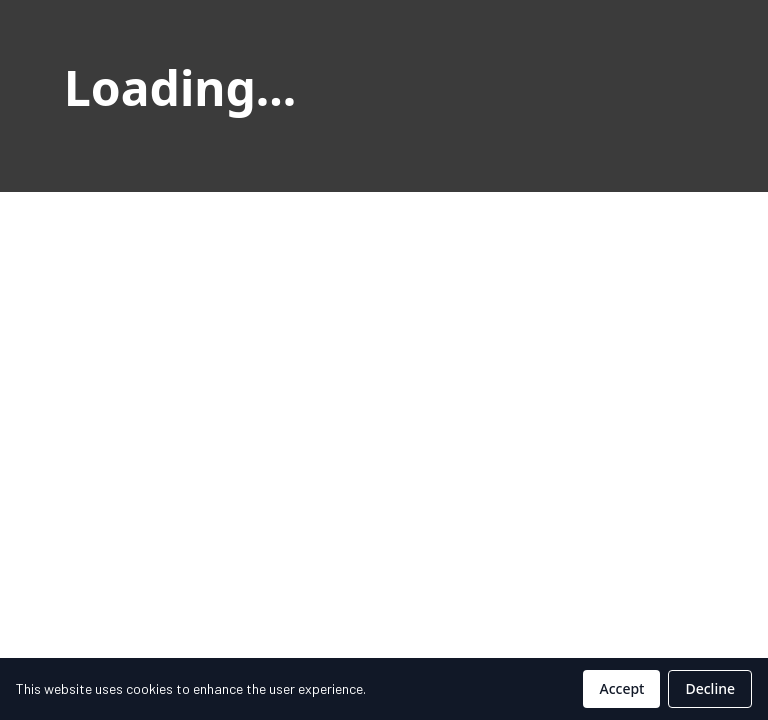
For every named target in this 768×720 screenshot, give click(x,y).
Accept (621, 688)
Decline (710, 688)
